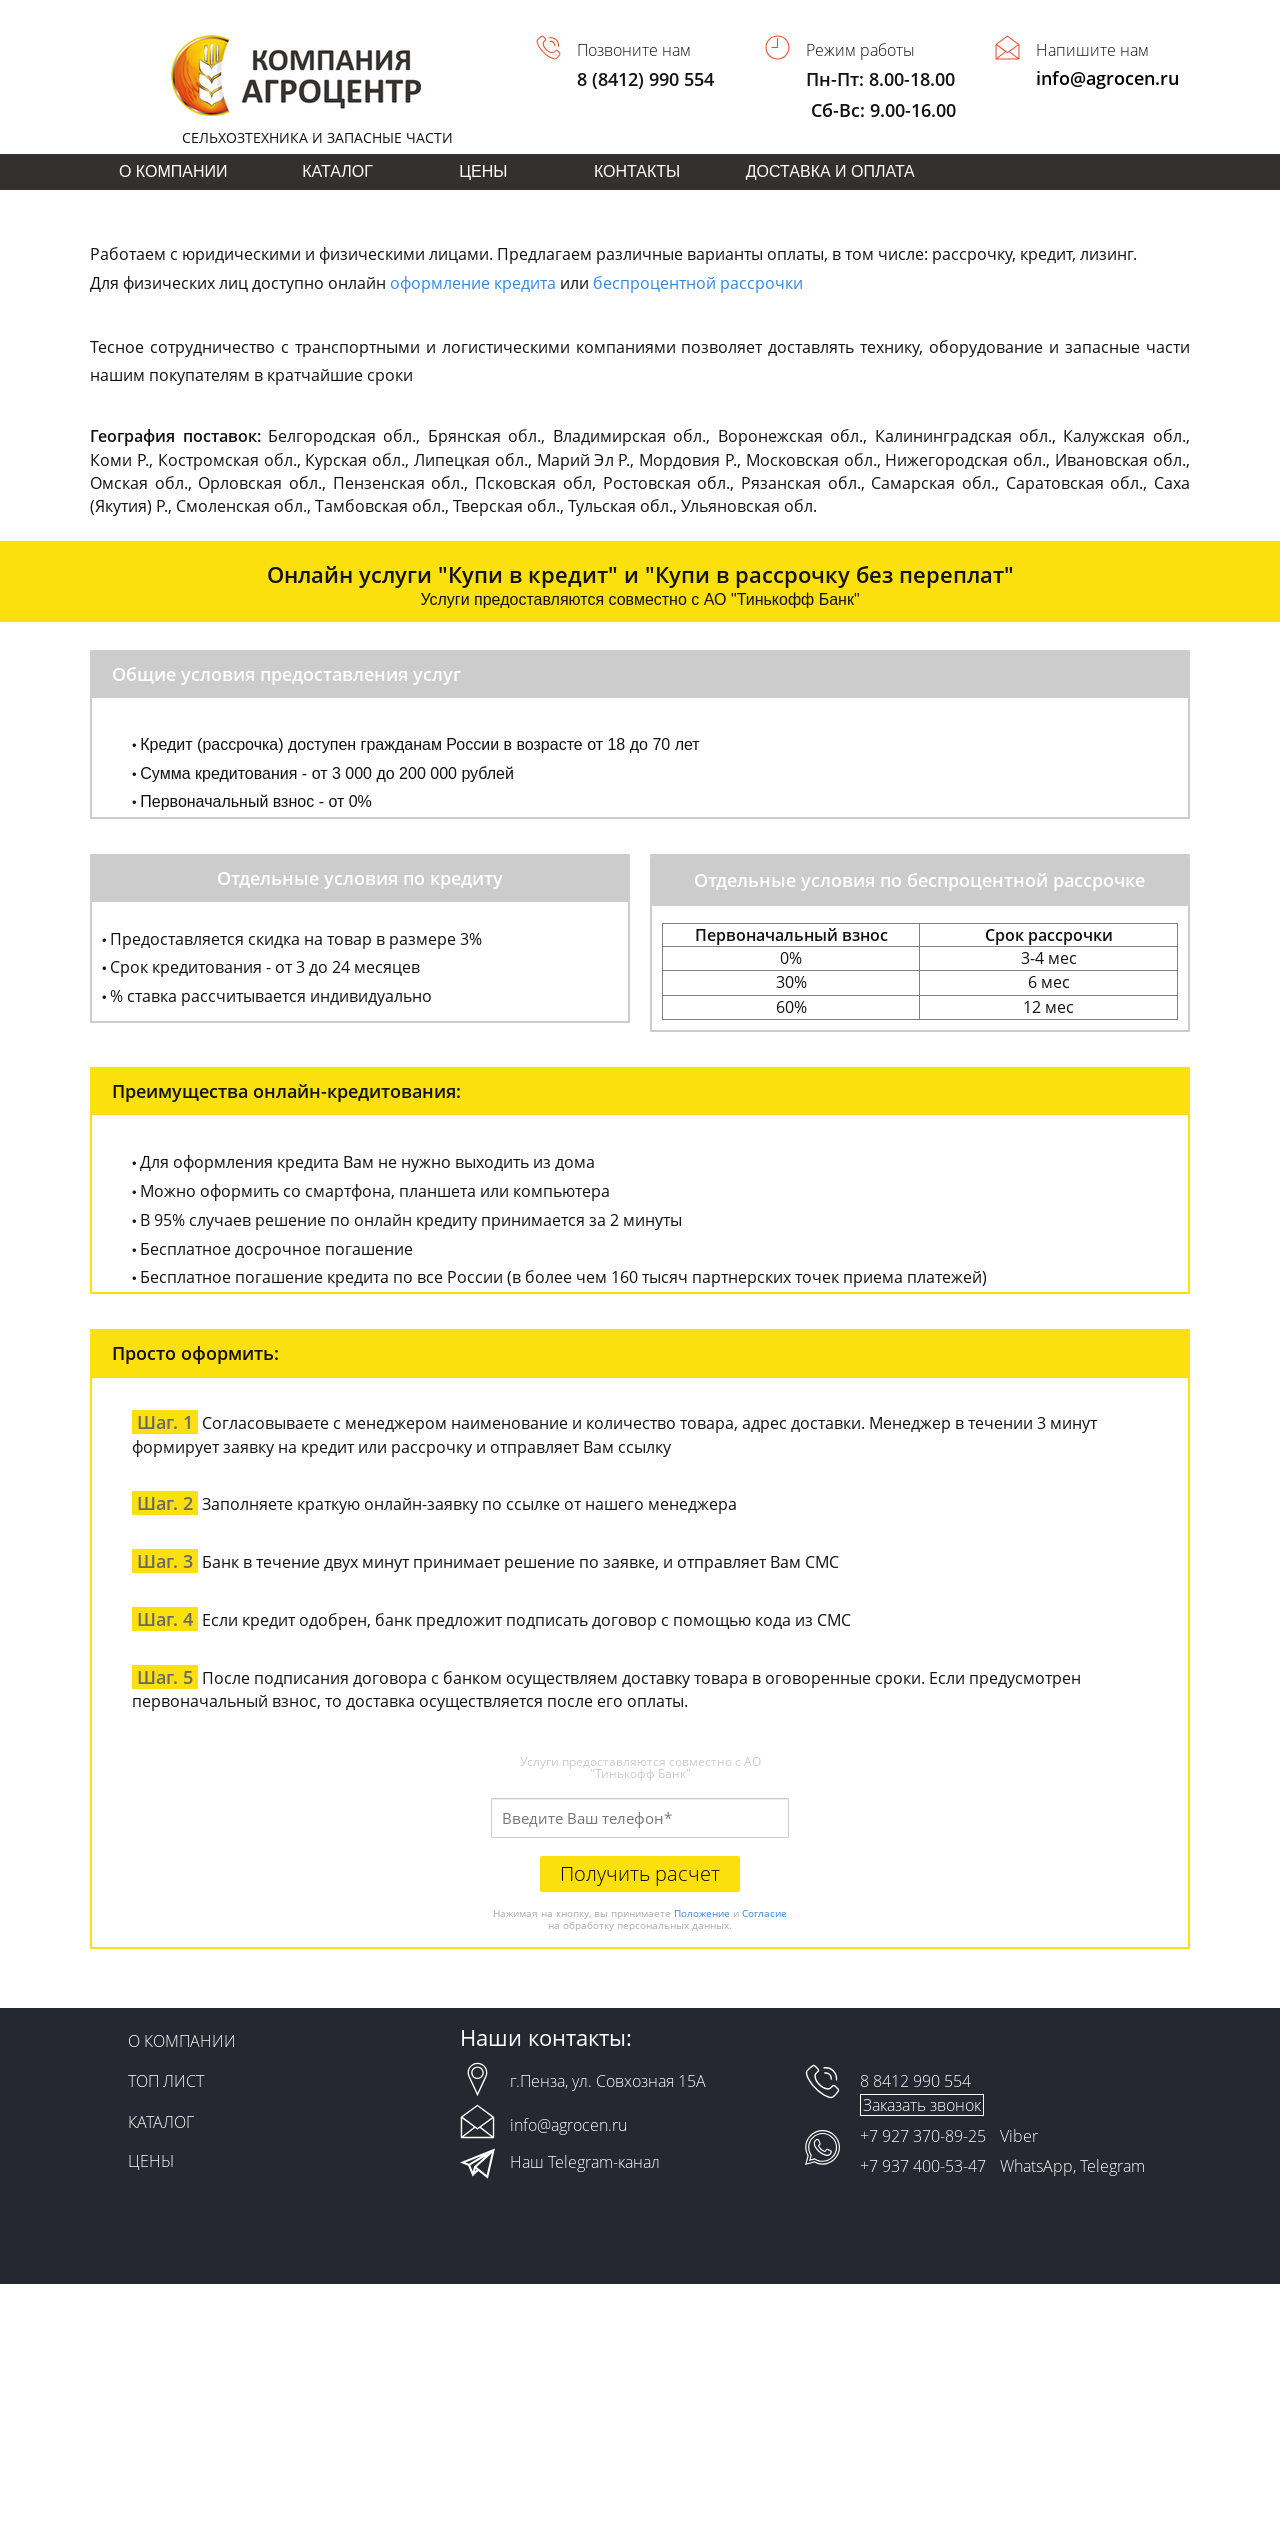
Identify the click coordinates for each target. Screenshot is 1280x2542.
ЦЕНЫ (483, 171)
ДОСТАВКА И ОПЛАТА (830, 171)
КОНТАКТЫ (637, 171)
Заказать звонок (922, 2105)
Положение (702, 1913)
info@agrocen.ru (1107, 78)
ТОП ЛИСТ (166, 2081)
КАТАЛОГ (337, 171)
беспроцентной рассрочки (698, 283)
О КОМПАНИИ (173, 171)
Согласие (764, 1913)
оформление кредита (473, 283)
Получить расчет (640, 1873)
